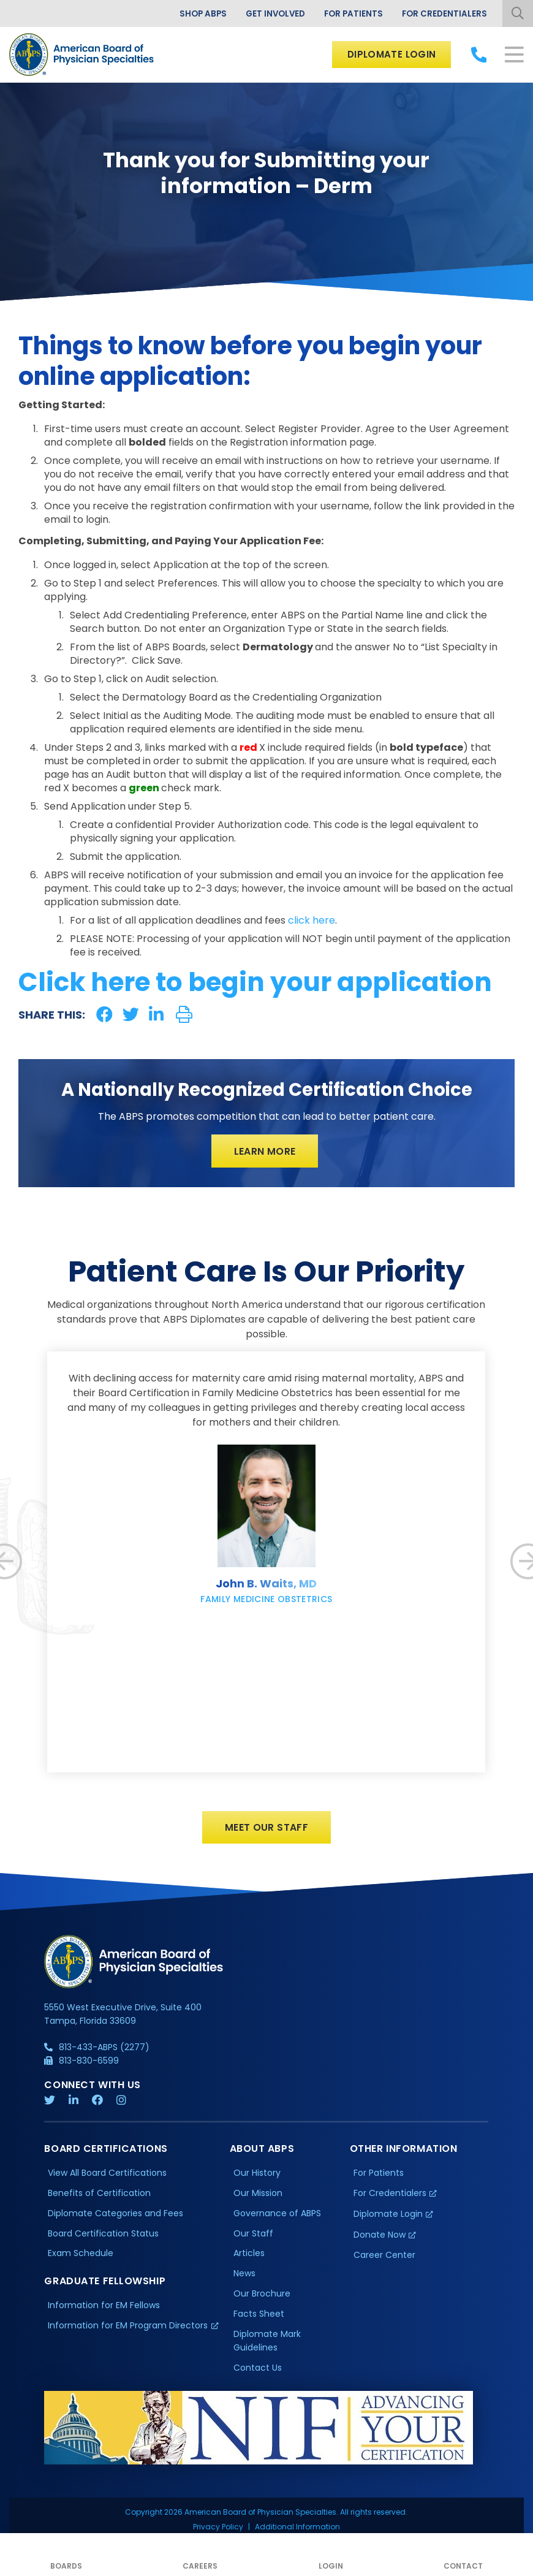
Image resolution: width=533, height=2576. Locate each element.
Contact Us (257, 2371)
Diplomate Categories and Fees (115, 2215)
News (244, 2276)
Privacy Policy (218, 2530)
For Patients (350, 13)
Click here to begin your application (255, 982)
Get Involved (270, 13)
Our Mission (257, 2195)
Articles (249, 2256)
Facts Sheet (258, 2317)
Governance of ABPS (277, 2215)
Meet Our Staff (267, 1829)
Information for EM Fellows (104, 2308)
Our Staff (253, 2236)
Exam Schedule (80, 2256)
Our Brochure (261, 2296)
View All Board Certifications (107, 2175)
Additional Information (297, 2530)
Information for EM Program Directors (128, 2328)
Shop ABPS (195, 13)
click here (311, 920)
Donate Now (379, 2237)
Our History (257, 2175)
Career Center (384, 2258)
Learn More (265, 1151)
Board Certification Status (103, 2236)
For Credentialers (443, 13)
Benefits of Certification (99, 2195)
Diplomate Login (389, 54)
